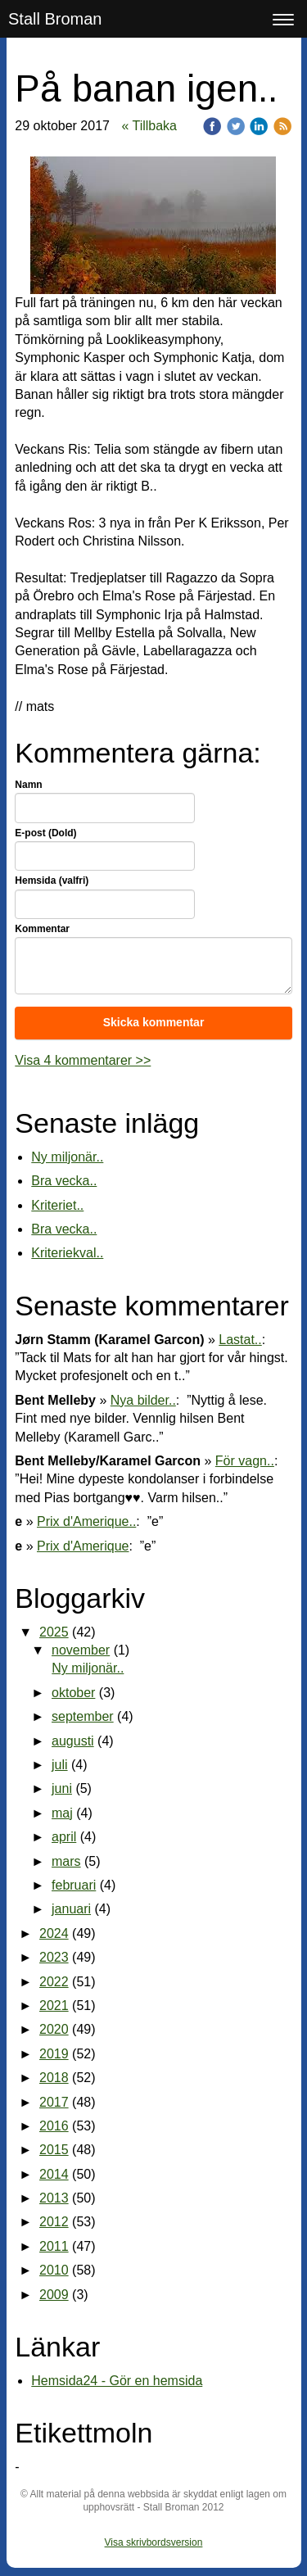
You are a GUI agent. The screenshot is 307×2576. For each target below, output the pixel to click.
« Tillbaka (149, 126)
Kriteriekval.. (67, 1253)
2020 (54, 2029)
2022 (54, 1982)
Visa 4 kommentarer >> (83, 1060)
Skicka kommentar (154, 1022)
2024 (54, 1933)
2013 (54, 2198)
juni (62, 1788)
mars (66, 1861)
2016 (54, 2126)
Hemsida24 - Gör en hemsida (116, 2381)
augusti (73, 1741)
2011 (54, 2246)
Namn (28, 784)
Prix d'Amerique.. (86, 1521)
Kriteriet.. (57, 1205)
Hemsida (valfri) (51, 880)
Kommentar (42, 929)
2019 (54, 2054)
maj (62, 1813)
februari (74, 1885)
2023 (54, 1957)
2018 (54, 2078)
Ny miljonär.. (67, 1157)
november (81, 1650)
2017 (54, 2102)
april (64, 1837)
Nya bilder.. (143, 1400)
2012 (54, 2222)
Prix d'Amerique (83, 1546)
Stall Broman (55, 19)
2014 (54, 2174)
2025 (54, 1632)
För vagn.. (244, 1461)
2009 (54, 2295)
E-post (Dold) (45, 833)
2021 (54, 2005)
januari (71, 1909)
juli (60, 1765)
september (83, 1716)
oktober (73, 1693)
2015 (54, 2150)
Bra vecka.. (64, 1181)
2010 (54, 2270)
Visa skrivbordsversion (154, 2542)
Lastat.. (240, 1340)
